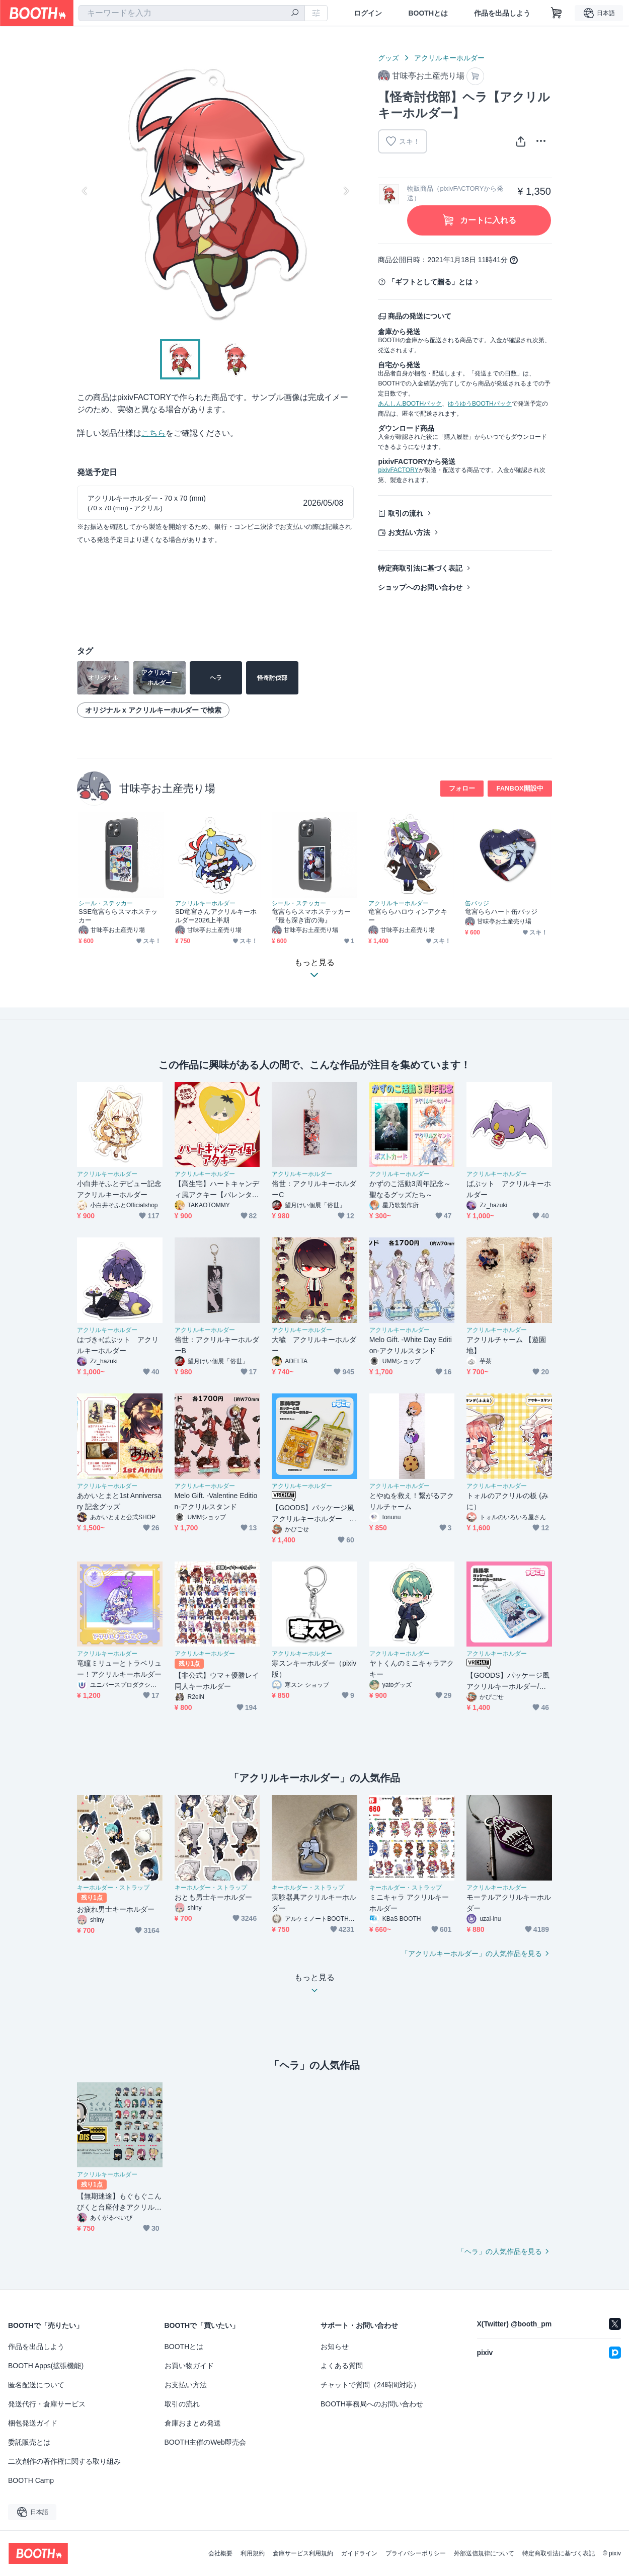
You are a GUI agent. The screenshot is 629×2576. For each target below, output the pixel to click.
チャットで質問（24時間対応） (370, 2385)
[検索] (295, 14)
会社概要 (220, 2553)
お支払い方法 (409, 532)
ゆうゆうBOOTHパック (480, 403)
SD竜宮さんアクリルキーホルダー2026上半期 (216, 916)
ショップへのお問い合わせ (420, 587)
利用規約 (253, 2553)
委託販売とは (29, 2442)
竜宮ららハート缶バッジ (501, 911)
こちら (153, 433)
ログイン (368, 13)
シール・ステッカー (105, 903)
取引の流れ (405, 513)
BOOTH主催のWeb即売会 (205, 2442)
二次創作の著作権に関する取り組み (64, 2461)
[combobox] (191, 13)
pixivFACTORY (398, 470)
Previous (85, 191)
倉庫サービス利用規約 (303, 2553)
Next (346, 191)
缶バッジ (477, 903)
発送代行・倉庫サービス (47, 2404)
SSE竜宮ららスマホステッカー (118, 916)
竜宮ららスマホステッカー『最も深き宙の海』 (311, 916)
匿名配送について (36, 2385)
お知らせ (335, 2347)
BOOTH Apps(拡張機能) (46, 2366)
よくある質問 (342, 2366)
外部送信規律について (484, 2553)
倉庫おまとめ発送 (193, 2423)
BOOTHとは (428, 13)
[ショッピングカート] (556, 13)
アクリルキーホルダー (449, 58)
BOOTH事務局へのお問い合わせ (372, 2404)
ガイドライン (359, 2553)
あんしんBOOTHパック (410, 403)
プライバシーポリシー (415, 2553)
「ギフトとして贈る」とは (430, 282)
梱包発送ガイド (32, 2423)
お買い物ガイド (189, 2366)
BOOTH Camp (31, 2480)
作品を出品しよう (502, 13)
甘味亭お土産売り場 (167, 788)
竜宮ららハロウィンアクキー (407, 916)
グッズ (388, 58)
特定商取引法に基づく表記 (420, 568)
